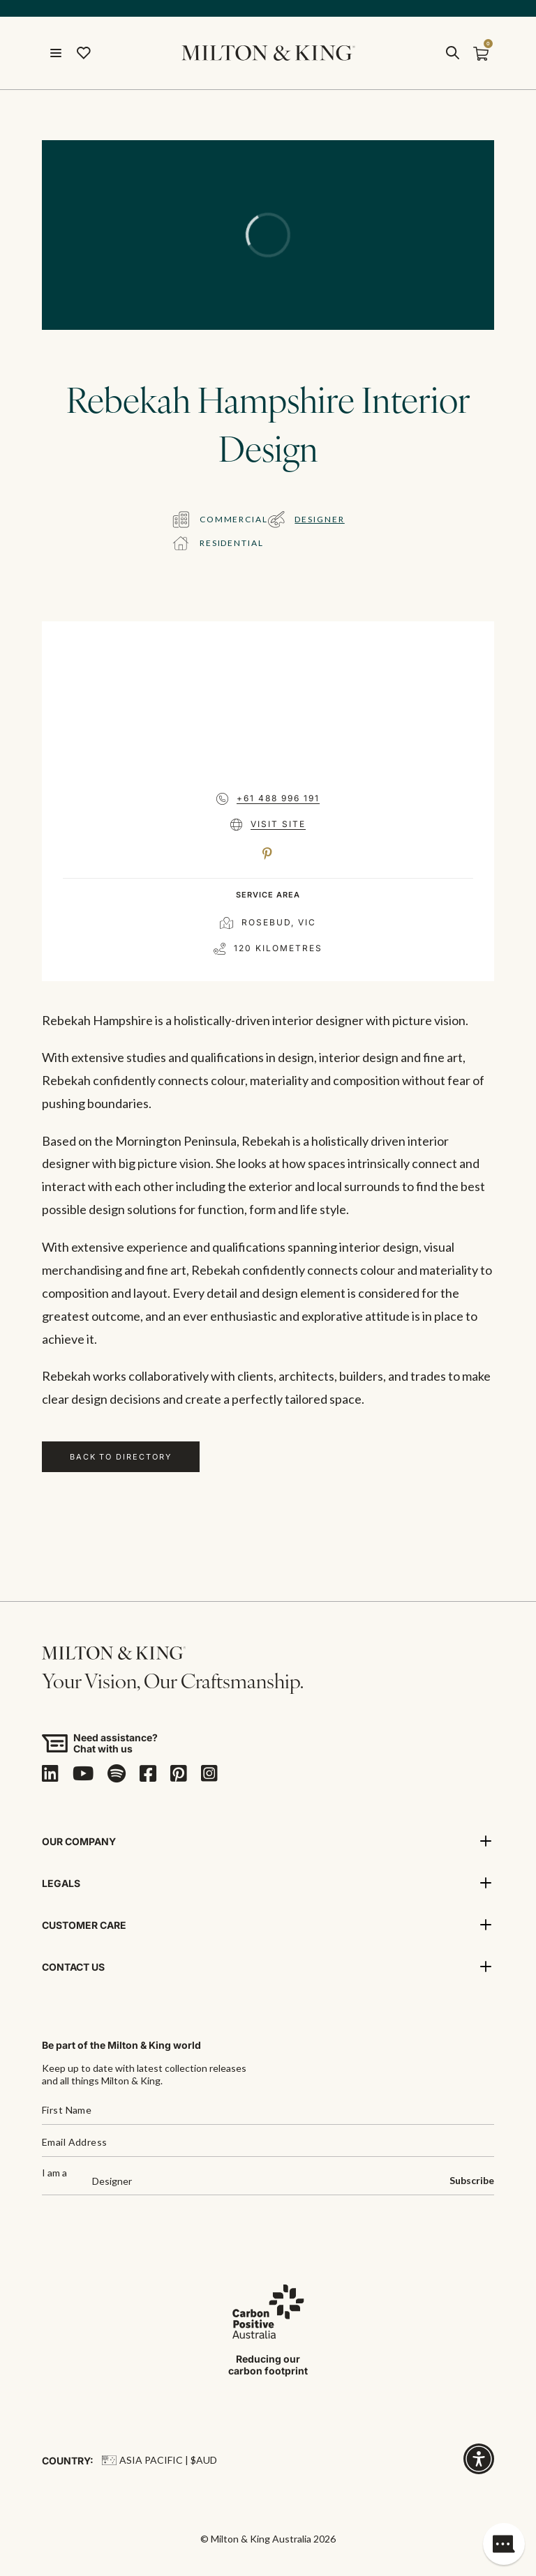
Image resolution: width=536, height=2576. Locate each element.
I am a (54, 2173)
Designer (319, 519)
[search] (452, 53)
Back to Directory (121, 1457)
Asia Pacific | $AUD (159, 2460)
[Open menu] (56, 53)
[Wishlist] (84, 53)
